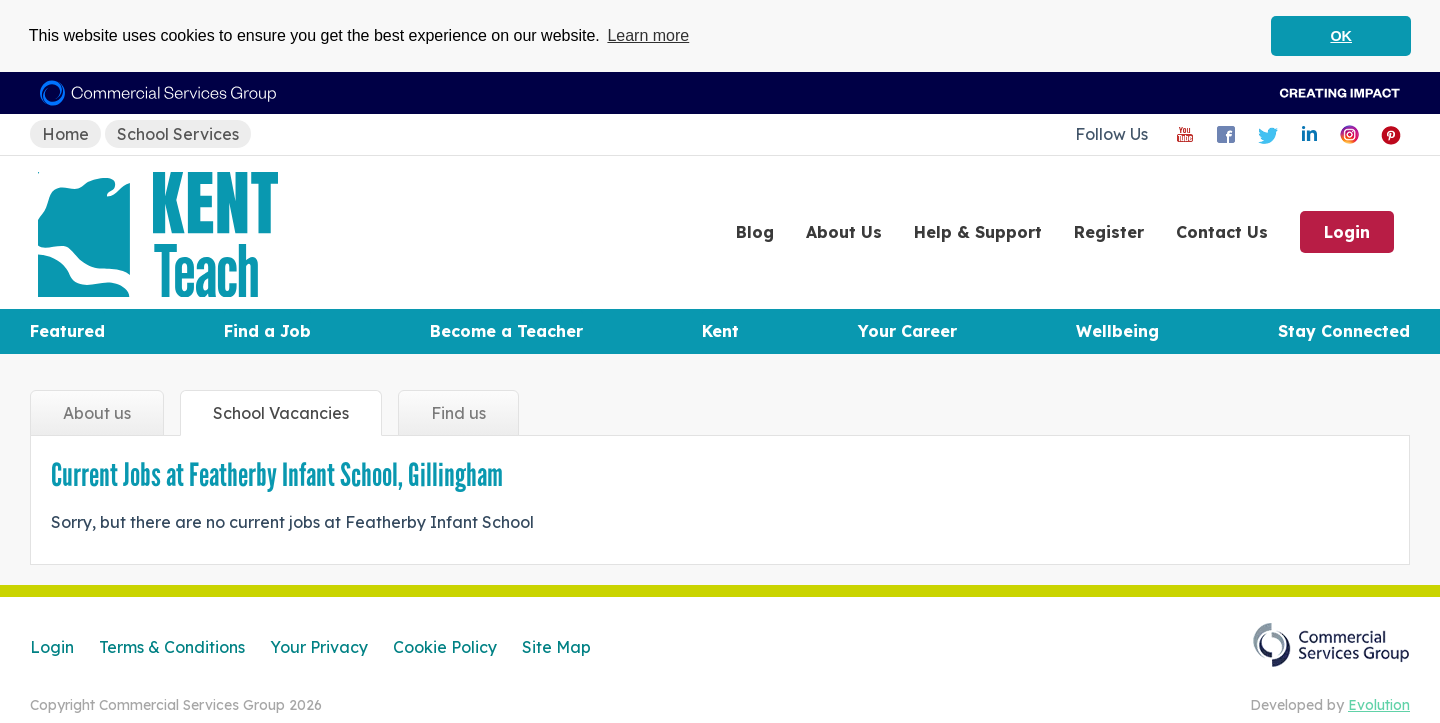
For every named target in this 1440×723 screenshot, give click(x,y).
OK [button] (1341, 36)
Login (1347, 232)
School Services (178, 133)
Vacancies (281, 413)
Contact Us (1222, 232)
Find (458, 413)
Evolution (1379, 705)
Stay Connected (1344, 331)
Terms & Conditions (172, 647)
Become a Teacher (506, 331)
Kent (720, 331)
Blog (755, 232)
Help (978, 232)
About (844, 232)
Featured (67, 331)
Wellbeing (1117, 331)
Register (1109, 232)
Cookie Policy (445, 647)
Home (65, 133)
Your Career (907, 331)
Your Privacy (319, 647)
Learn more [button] (648, 35)
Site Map (556, 647)
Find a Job (267, 331)
